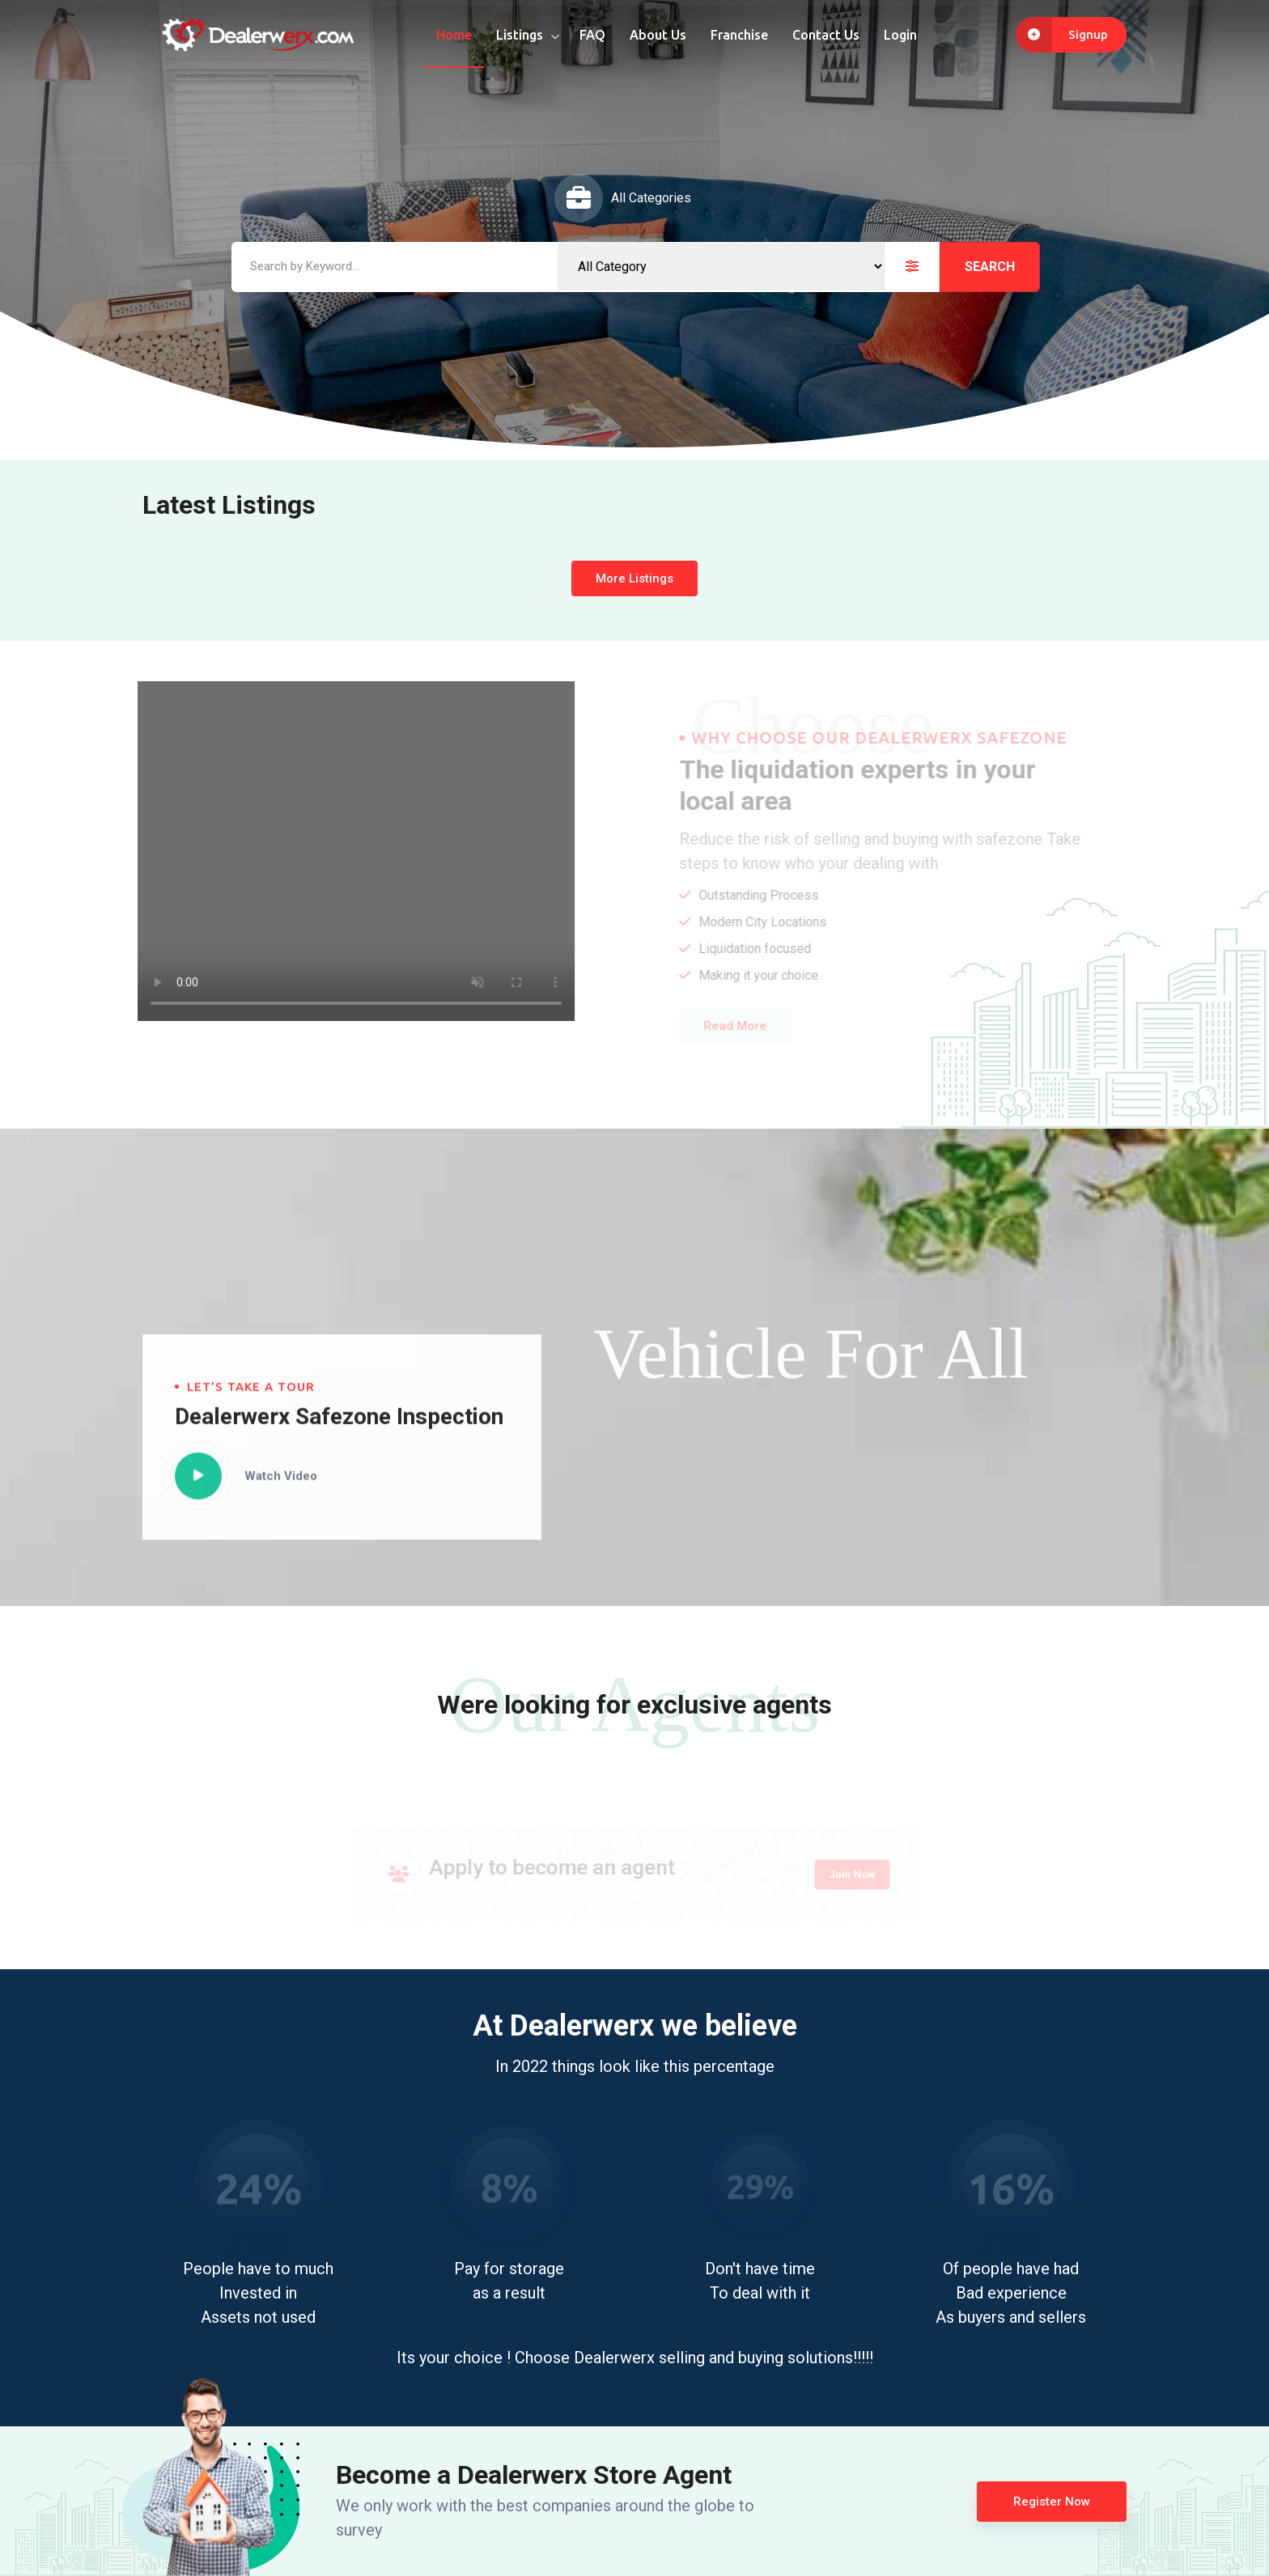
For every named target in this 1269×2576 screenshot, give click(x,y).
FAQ (592, 35)
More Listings (634, 578)
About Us (658, 35)
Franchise (739, 35)
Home (454, 35)
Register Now (1051, 2501)
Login (900, 35)
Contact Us (825, 35)
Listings (519, 35)
